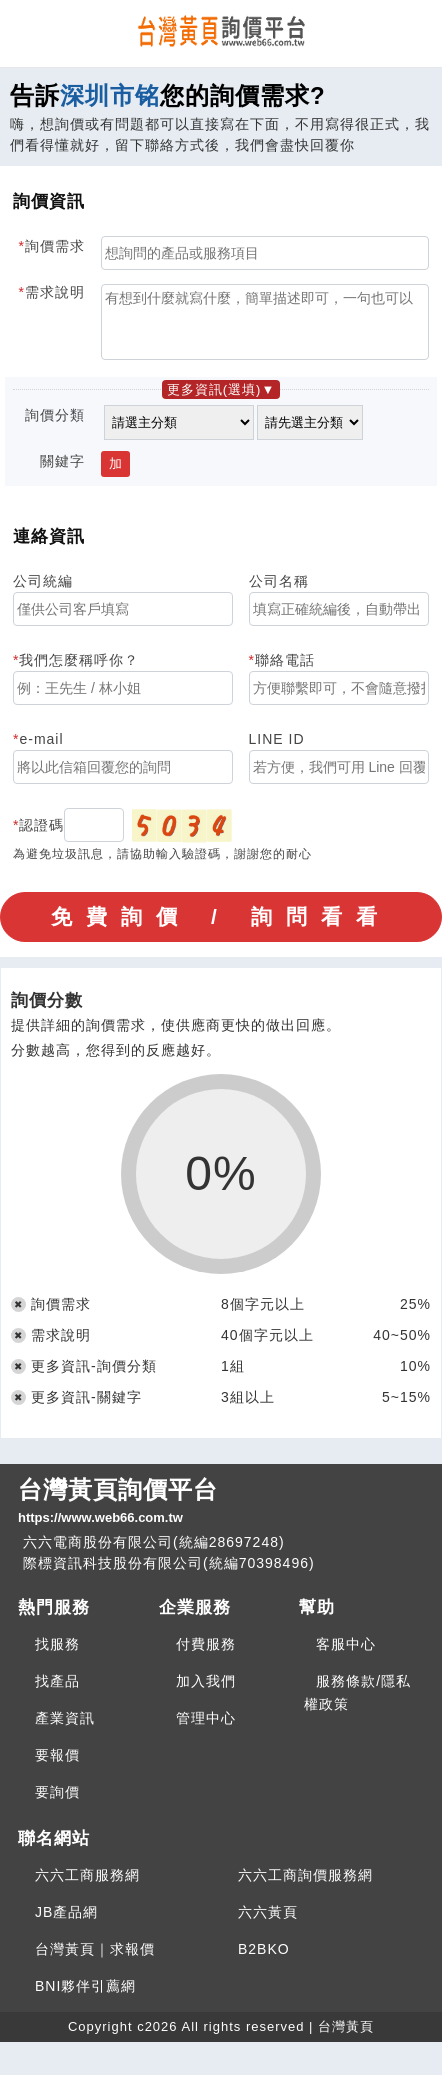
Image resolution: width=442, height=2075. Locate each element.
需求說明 (55, 292)
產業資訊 (65, 1730)
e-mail (41, 751)
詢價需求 (55, 246)
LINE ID (277, 751)
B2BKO (264, 1961)
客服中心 (346, 1656)
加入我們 (206, 1693)
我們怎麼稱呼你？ (79, 672)
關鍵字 (62, 473)
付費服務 (206, 1656)
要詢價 (57, 1804)
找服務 (57, 1656)
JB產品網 (66, 1924)
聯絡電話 (285, 672)
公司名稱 (279, 593)
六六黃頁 (268, 1924)
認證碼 (41, 837)
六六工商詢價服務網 (305, 1887)
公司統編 (43, 593)
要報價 (57, 1767)
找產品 (57, 1693)
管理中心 (206, 1730)
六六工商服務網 (87, 1887)
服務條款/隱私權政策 (357, 1704)
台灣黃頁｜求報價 (95, 1961)
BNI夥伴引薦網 (85, 1998)
